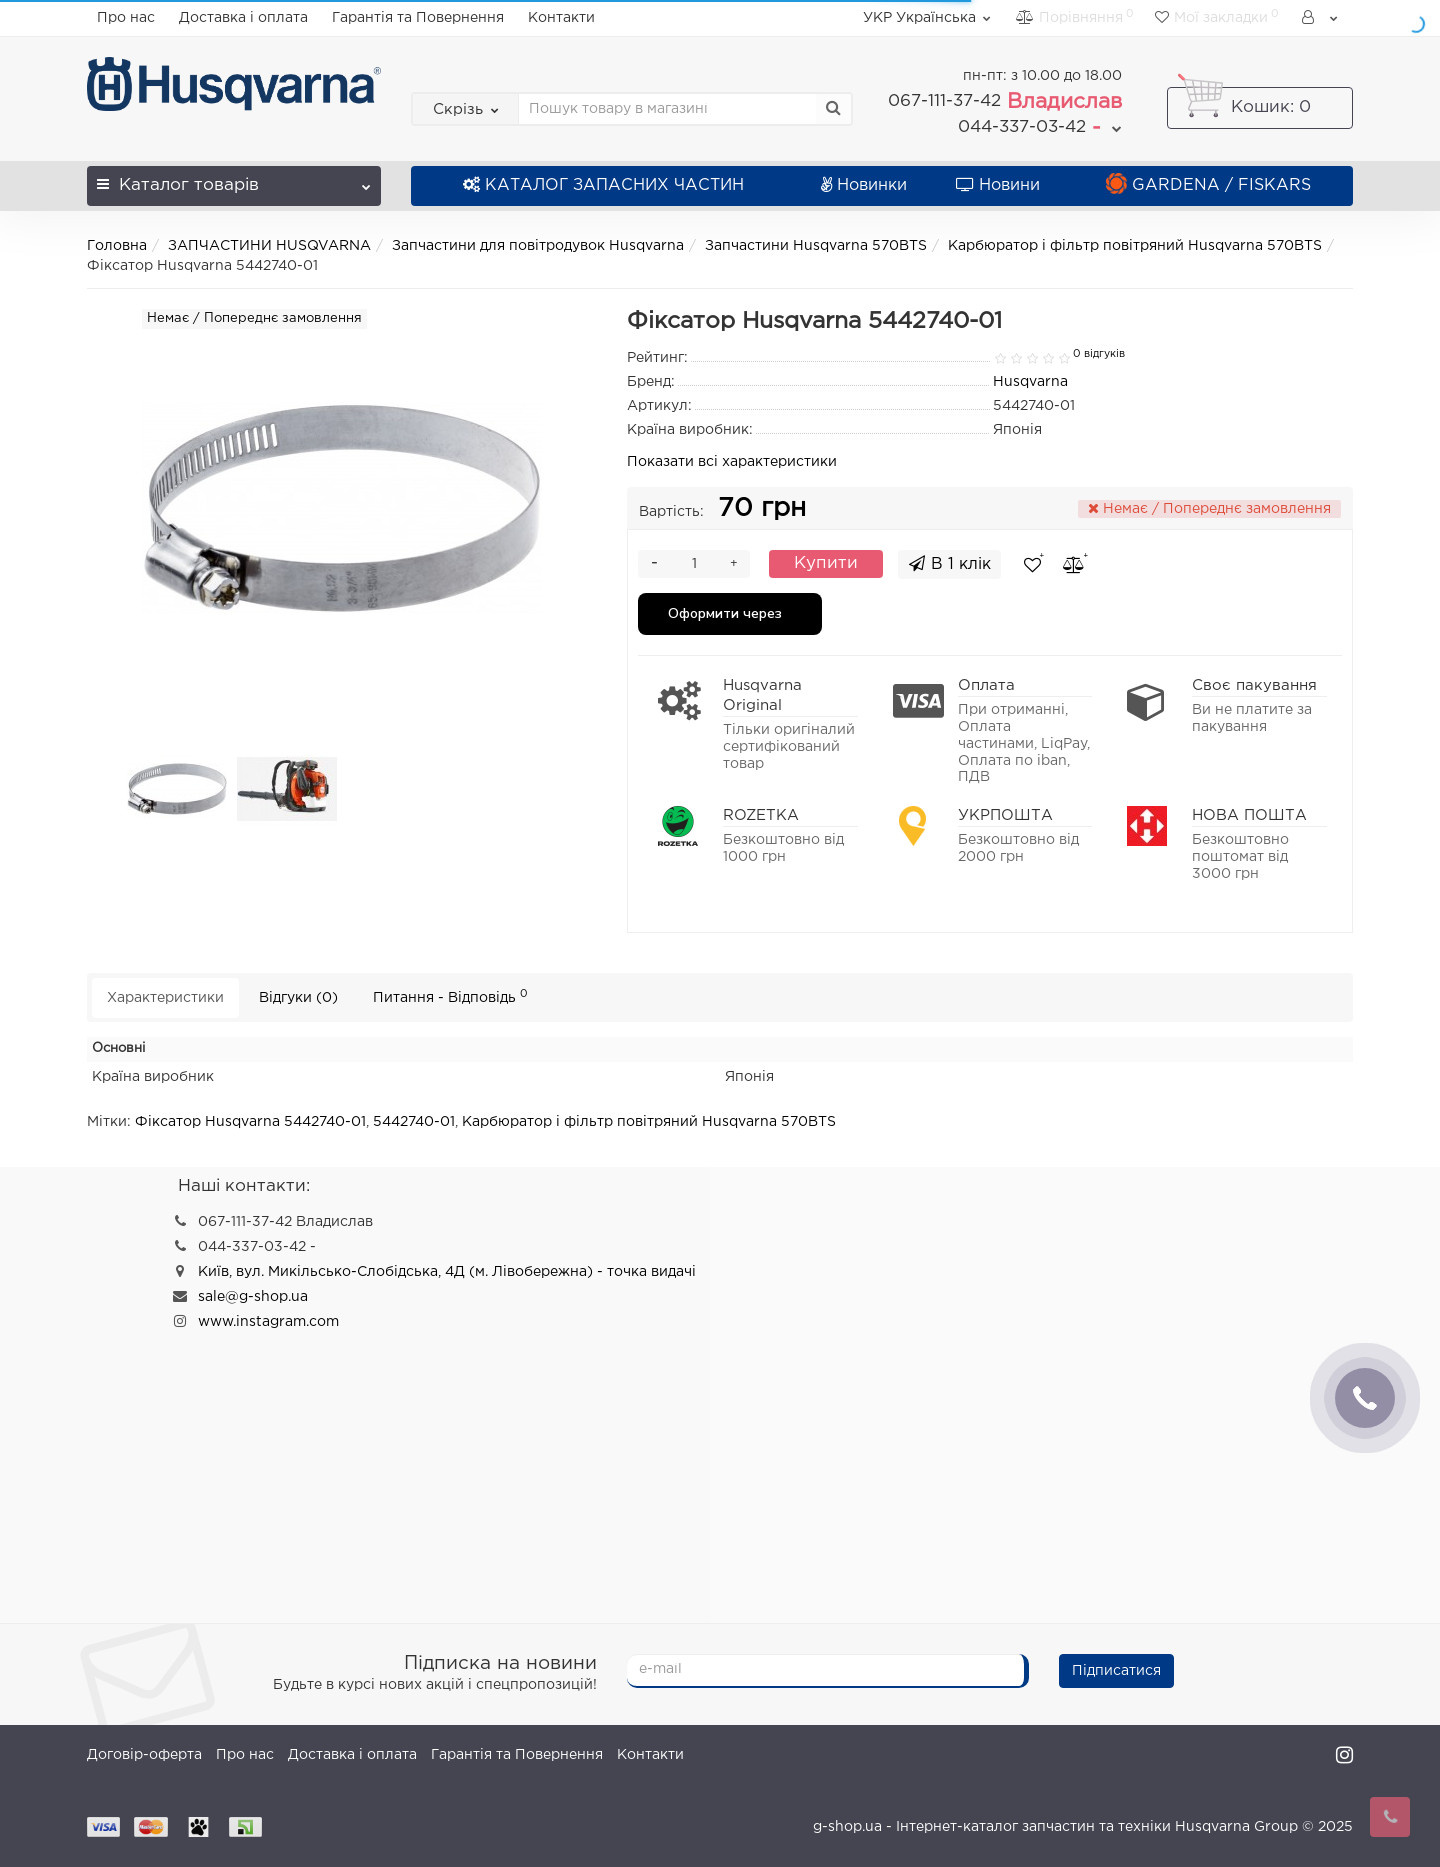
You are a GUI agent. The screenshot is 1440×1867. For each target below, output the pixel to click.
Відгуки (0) (298, 998)
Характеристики (165, 998)
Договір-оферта (144, 1755)
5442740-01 (414, 1122)
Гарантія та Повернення (418, 18)
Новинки (864, 185)
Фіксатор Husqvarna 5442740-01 (250, 1122)
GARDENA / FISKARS (1208, 185)
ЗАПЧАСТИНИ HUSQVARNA (269, 246)
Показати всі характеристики (732, 462)
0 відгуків (1099, 354)
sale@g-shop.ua (253, 1297)
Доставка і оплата (243, 18)
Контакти (561, 18)
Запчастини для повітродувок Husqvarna (538, 246)
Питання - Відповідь (450, 996)
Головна (117, 246)
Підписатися (1116, 1671)
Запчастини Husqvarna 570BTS (816, 246)
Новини (998, 185)
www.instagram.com (268, 1322)
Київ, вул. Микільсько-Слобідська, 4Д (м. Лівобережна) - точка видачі (447, 1272)
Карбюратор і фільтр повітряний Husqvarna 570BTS (1135, 246)
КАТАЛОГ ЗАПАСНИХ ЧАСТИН (603, 185)
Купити (826, 563)
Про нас (126, 18)
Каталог (234, 179)
